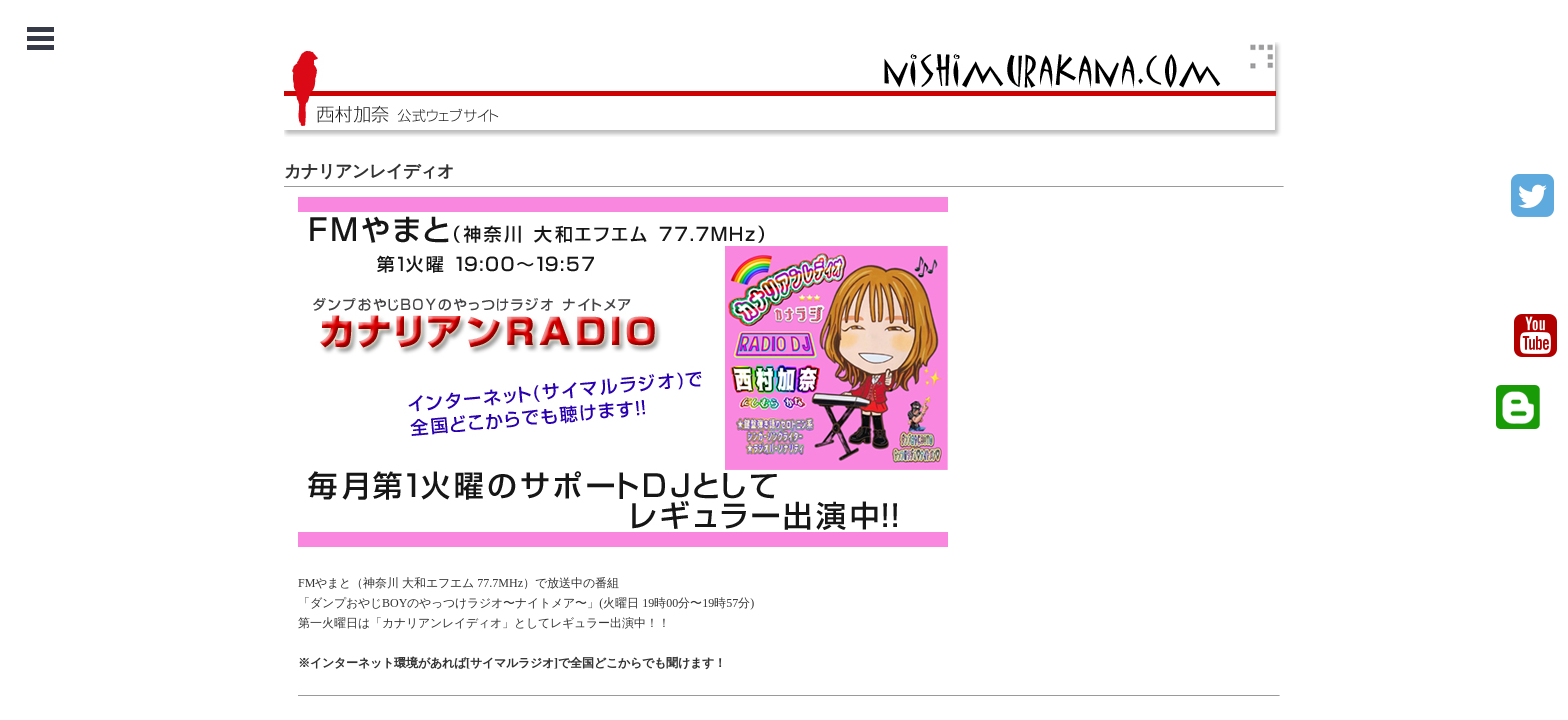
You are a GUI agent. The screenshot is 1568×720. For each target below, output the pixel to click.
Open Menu (40, 38)
